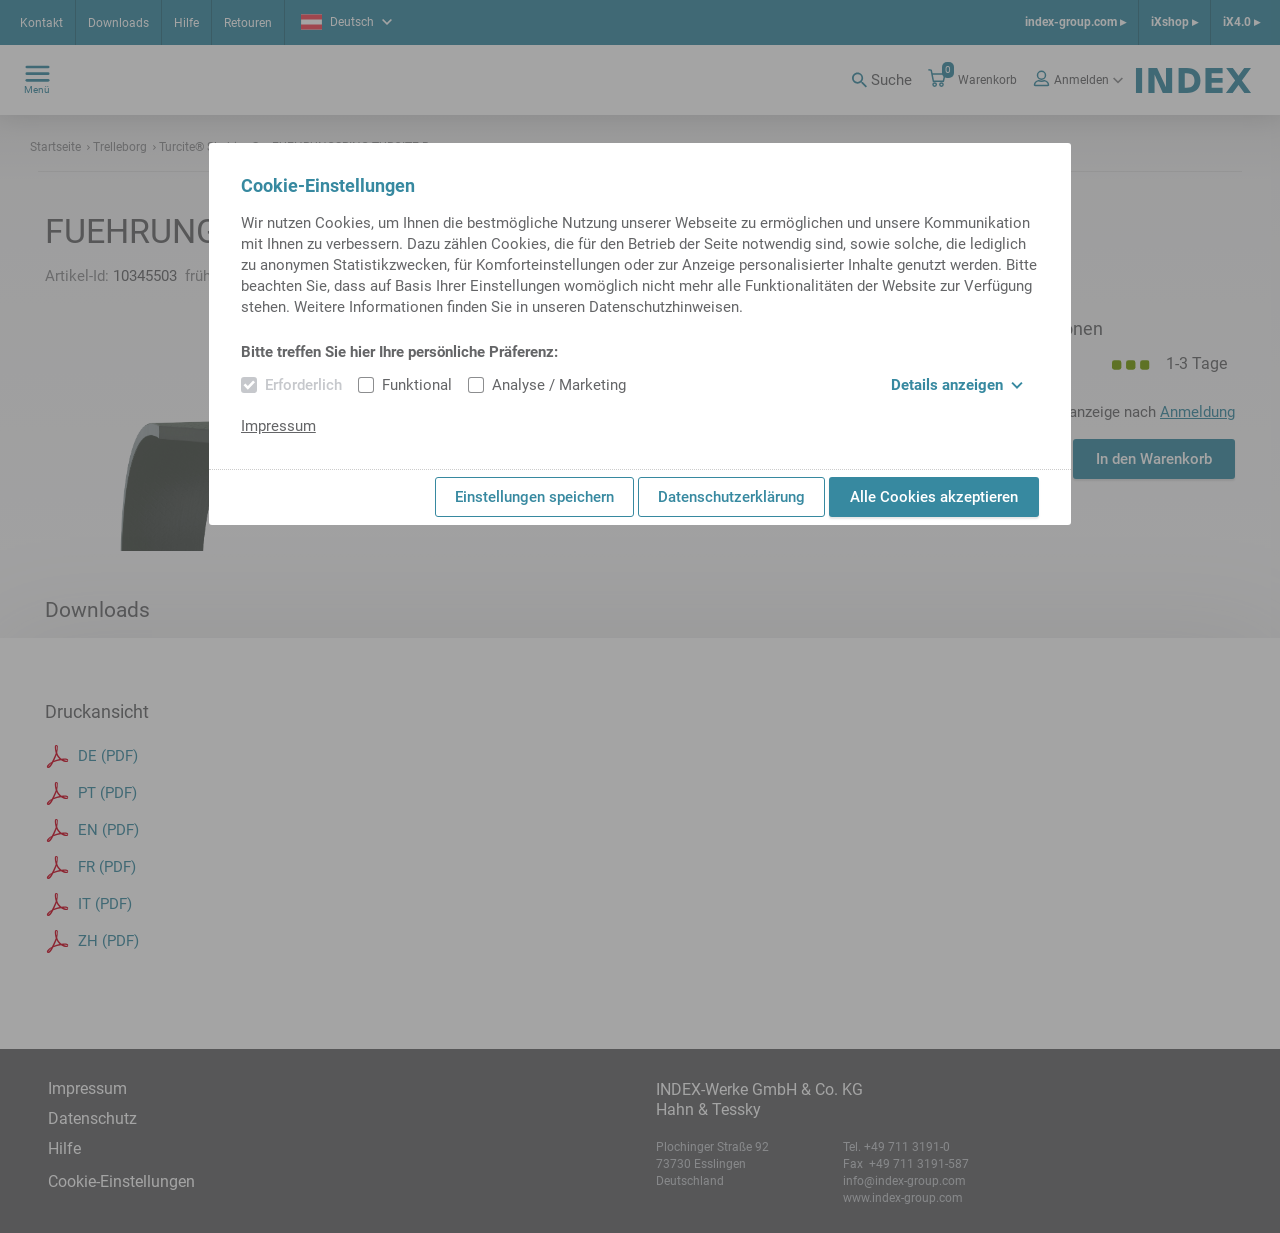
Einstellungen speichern (534, 497)
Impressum (278, 426)
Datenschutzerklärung (731, 497)
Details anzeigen (957, 385)
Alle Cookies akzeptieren (934, 497)
